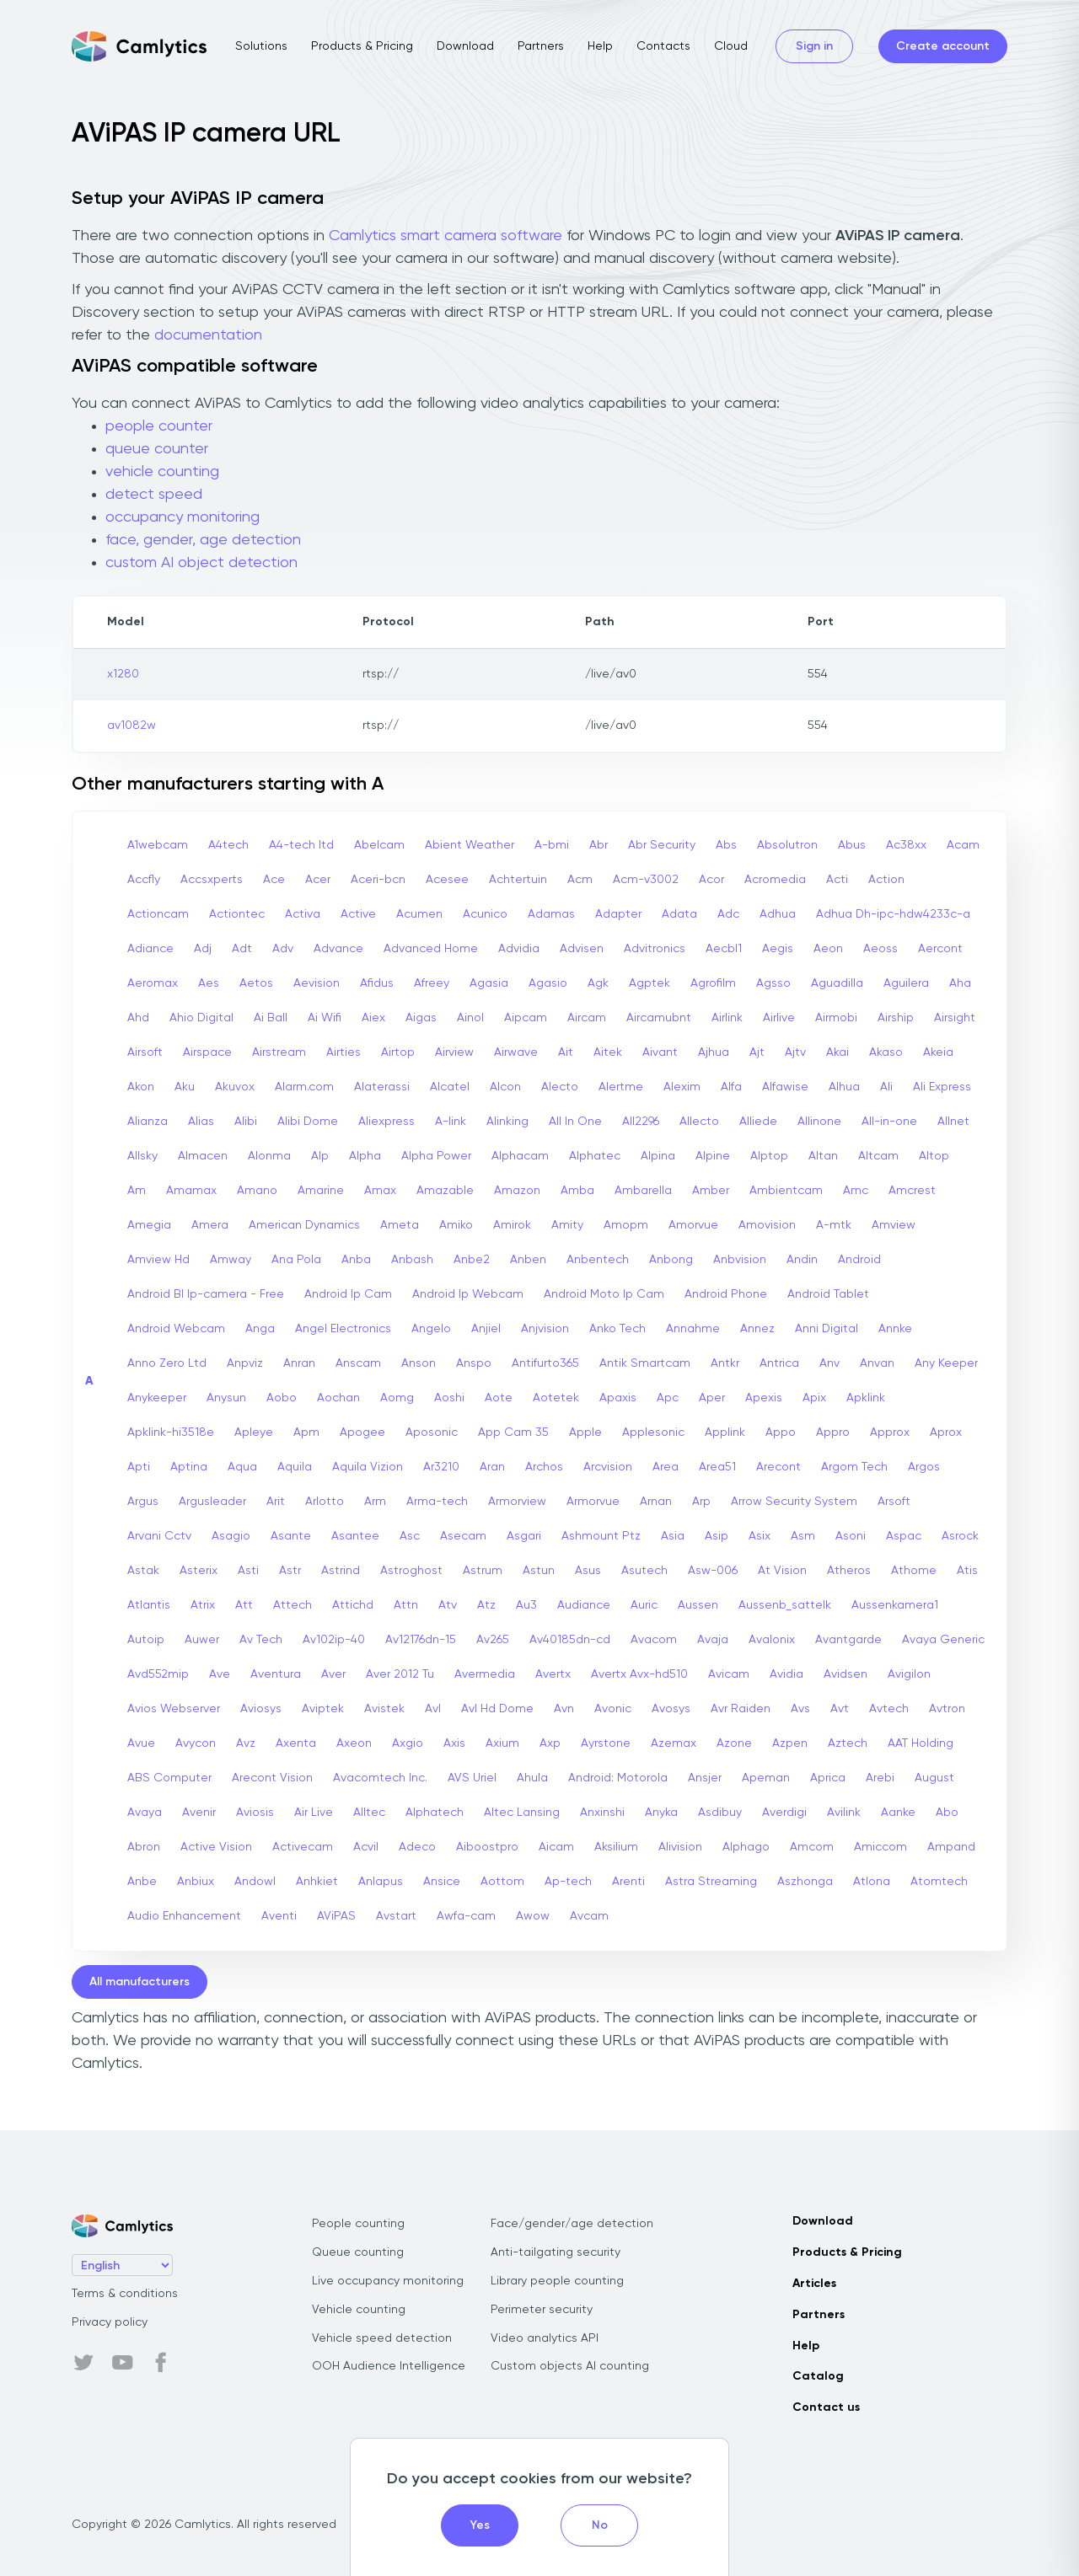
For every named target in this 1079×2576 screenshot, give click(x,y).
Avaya (144, 1812)
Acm (580, 880)
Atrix (203, 1605)
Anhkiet (317, 1882)
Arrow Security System (794, 1502)
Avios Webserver (173, 1709)
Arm (375, 1502)
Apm (306, 1432)
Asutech (644, 1571)
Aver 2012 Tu (400, 1674)
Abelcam (379, 845)
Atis (967, 1571)
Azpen (790, 1743)
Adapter (618, 914)
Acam (963, 845)
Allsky (142, 1156)
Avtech (889, 1709)
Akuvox (235, 1087)
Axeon (354, 1743)
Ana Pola (296, 1260)
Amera (209, 1225)
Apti (138, 1467)
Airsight (954, 1018)
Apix (814, 1398)
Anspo (473, 1363)
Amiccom (880, 1847)
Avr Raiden (740, 1709)
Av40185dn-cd (569, 1640)
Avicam (728, 1674)
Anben (528, 1260)
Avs (800, 1709)
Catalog (818, 2376)
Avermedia (484, 1674)
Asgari (524, 1536)
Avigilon (909, 1674)
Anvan (877, 1363)
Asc (410, 1536)
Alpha (365, 1156)
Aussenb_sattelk (784, 1605)
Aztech (847, 1743)
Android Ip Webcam (467, 1294)
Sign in (814, 46)
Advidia (519, 949)
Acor (711, 880)
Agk (598, 983)
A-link (450, 1121)
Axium (502, 1743)
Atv (447, 1605)
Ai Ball (270, 1018)
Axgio (407, 1743)
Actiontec (237, 914)
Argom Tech (854, 1467)
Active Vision (216, 1847)
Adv (282, 949)
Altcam (878, 1156)
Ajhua (713, 1052)
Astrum (482, 1571)
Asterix (198, 1571)
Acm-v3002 (646, 880)
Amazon (517, 1191)
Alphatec (594, 1156)
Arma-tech (437, 1502)
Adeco (417, 1847)
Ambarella (643, 1191)
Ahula (532, 1778)
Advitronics (654, 949)
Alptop (769, 1156)
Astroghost (411, 1571)
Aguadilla (837, 983)
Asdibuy (720, 1812)
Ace (274, 880)
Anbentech (597, 1260)
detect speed (153, 494)
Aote (499, 1398)
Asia (672, 1536)
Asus (588, 1571)
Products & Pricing (362, 46)
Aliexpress (386, 1121)
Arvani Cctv (159, 1536)
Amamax (191, 1191)
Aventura (275, 1674)
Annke (895, 1329)
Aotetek (556, 1398)
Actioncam (158, 914)
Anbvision (739, 1260)
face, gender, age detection (203, 540)
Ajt (757, 1052)
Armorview (517, 1502)
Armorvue (593, 1502)
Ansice (441, 1882)
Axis (454, 1743)
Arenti (628, 1882)
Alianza (147, 1121)
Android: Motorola (618, 1778)
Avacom (654, 1640)
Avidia (786, 1674)
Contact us (826, 2407)
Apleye (253, 1432)
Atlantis (148, 1605)
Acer (317, 880)
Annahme (693, 1329)
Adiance (150, 949)
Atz (486, 1605)
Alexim (682, 1087)
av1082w (131, 725)
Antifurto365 (545, 1363)
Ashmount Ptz (601, 1536)
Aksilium (616, 1847)
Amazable (445, 1191)
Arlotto (324, 1502)
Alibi (245, 1121)
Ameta (399, 1225)
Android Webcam (176, 1329)
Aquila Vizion (367, 1467)
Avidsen (845, 1674)
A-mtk (833, 1225)
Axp (550, 1743)
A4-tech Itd (301, 845)
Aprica (827, 1778)
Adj (203, 949)
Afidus (377, 983)
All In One (575, 1121)
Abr (598, 845)
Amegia (149, 1225)
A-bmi (551, 845)
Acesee (447, 880)
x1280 (123, 674)
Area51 (717, 1467)
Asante (291, 1536)
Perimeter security (542, 2310)
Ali (886, 1087)
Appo (780, 1432)
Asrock (960, 1536)
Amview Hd (158, 1260)
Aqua (242, 1467)
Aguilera (906, 983)
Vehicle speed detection (382, 2338)
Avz (245, 1743)
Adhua (778, 914)
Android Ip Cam (348, 1294)
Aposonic (431, 1432)
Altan (823, 1156)
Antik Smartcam (644, 1363)
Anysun (226, 1398)
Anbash (412, 1260)
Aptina (188, 1467)
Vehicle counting (358, 2310)
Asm (803, 1536)
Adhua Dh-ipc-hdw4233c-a (893, 914)
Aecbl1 (724, 949)
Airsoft (145, 1052)
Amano (257, 1191)
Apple (585, 1432)
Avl (433, 1709)
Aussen (698, 1605)
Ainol (470, 1018)
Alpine (712, 1156)
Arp (701, 1502)
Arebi (880, 1778)
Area (665, 1467)
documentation (208, 335)
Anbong (671, 1260)
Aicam (556, 1847)
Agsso (773, 983)
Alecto (559, 1087)
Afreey (431, 983)
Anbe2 (472, 1260)
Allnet (953, 1121)
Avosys (671, 1709)
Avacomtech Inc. (380, 1778)
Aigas (421, 1018)
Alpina (658, 1156)
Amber (710, 1191)
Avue (141, 1743)
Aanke (898, 1812)
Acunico (485, 914)
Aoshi (449, 1398)
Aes (208, 983)
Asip (716, 1536)
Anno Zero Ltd (167, 1363)
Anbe (142, 1882)
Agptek (649, 983)
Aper (712, 1398)
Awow (533, 1916)
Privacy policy (110, 2322)
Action (886, 880)
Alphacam (520, 1156)
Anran (299, 1363)
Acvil (365, 1847)
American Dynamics (304, 1225)
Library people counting (557, 2281)
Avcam (589, 1916)
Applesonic (653, 1432)
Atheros (849, 1571)
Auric (644, 1605)
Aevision (316, 983)
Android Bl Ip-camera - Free (205, 1294)
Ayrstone (606, 1743)
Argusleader (212, 1502)
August (934, 1778)
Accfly (143, 880)
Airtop (398, 1052)
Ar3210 (441, 1467)
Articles (814, 2283)
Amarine (321, 1191)
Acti (837, 880)
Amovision (767, 1225)
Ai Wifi (324, 1018)
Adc (728, 914)
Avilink (844, 1812)
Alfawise (785, 1087)
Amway (230, 1260)
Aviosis (255, 1812)
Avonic (612, 1709)
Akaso (886, 1052)
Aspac (903, 1536)
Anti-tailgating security (555, 2252)
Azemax (673, 1743)
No (600, 2525)
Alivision (680, 1847)
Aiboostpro (487, 1847)
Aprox (946, 1432)
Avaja (712, 1640)
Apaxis (617, 1398)
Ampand (951, 1847)
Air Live (313, 1812)
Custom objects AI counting (570, 2366)
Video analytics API (545, 2338)
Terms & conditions (125, 2294)
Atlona (871, 1882)
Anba (356, 1260)
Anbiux (195, 1882)
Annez (757, 1329)
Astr (290, 1571)
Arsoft (894, 1502)
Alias (201, 1121)
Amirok (512, 1225)
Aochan (338, 1398)
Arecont (778, 1467)
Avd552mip (158, 1674)
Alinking (507, 1121)
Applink (725, 1432)
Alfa (731, 1087)
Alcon (505, 1087)
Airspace (207, 1052)
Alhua (844, 1087)
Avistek (384, 1709)
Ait (565, 1052)
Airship (896, 1018)
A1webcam (157, 845)
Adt (242, 949)
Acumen (419, 914)
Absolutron (787, 845)
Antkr (725, 1363)
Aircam (586, 1018)
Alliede (758, 1121)
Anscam (358, 1363)
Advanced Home (431, 949)
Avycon (195, 1743)
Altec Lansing (522, 1812)
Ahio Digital (201, 1018)
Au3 (526, 1605)
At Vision (782, 1571)
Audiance (583, 1605)
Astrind (340, 1571)
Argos (924, 1467)
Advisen (582, 949)
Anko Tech (617, 1329)
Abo (947, 1812)
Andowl (255, 1882)
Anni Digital (826, 1329)
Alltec (369, 1812)
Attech (292, 1605)
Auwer (202, 1640)
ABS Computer (169, 1778)
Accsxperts (211, 880)
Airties (343, 1052)
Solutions (261, 46)
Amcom (812, 1847)
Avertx (553, 1674)
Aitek (607, 1052)
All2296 (640, 1121)
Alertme (621, 1087)
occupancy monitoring (182, 517)
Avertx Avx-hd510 (639, 1674)
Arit (275, 1502)
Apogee (362, 1432)
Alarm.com (304, 1087)
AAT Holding (920, 1743)
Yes (480, 2525)
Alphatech (434, 1812)
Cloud (731, 46)
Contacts (663, 46)
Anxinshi (602, 1812)
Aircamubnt (658, 1018)
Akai (837, 1052)
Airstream (279, 1052)
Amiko (456, 1225)
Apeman (766, 1778)
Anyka (661, 1812)
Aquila (294, 1467)
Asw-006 (713, 1571)
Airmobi (836, 1018)
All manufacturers (139, 1982)
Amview (893, 1225)
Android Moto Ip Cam (604, 1294)
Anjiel (486, 1329)
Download (465, 46)
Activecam (302, 1847)
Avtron (947, 1709)
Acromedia (775, 880)
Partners (541, 46)
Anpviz (245, 1363)
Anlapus (380, 1882)
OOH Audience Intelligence (388, 2366)
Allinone (819, 1121)
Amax (380, 1191)
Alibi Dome (307, 1121)
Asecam (463, 1536)
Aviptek (323, 1709)
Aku (184, 1087)
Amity (567, 1225)
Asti (248, 1571)
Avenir (199, 1812)
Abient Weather (469, 845)
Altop (934, 1156)
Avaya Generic (943, 1640)
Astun (539, 1571)
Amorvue (693, 1225)
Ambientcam (786, 1191)
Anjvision (545, 1329)
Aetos (256, 983)
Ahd (138, 1018)
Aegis (777, 949)
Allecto (699, 1121)
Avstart (396, 1916)
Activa (302, 914)
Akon (140, 1087)
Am (136, 1191)
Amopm (626, 1225)
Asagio (231, 1536)
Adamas (551, 914)
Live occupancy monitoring (388, 2281)
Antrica (779, 1363)
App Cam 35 (513, 1432)
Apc (668, 1398)
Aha (960, 983)
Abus (852, 845)
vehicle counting (162, 471)
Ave (219, 1674)
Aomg (397, 1398)
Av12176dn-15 (420, 1640)
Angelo (431, 1329)
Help (600, 46)
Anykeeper (156, 1398)
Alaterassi (382, 1087)
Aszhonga (805, 1882)
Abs (726, 845)
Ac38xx (906, 845)
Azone (734, 1743)
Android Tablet (828, 1294)
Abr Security (661, 845)
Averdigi (784, 1812)
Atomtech (939, 1882)
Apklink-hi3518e (170, 1432)
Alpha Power (436, 1156)
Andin (802, 1260)
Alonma (269, 1156)
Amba (577, 1191)
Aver (333, 1674)
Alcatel (450, 1087)
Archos (544, 1467)
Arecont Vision (272, 1778)
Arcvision (607, 1467)
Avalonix (772, 1640)
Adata (679, 914)
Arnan (656, 1502)
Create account (943, 46)
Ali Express (942, 1087)
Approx (890, 1432)
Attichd (352, 1605)
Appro (833, 1432)
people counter (158, 426)
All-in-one (889, 1121)
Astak (143, 1571)
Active (358, 914)
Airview (454, 1052)
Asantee (355, 1536)
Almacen (203, 1156)
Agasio (548, 983)
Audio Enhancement (184, 1916)
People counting (358, 2224)
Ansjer (705, 1778)
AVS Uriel (472, 1778)
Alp (320, 1156)
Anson (418, 1363)
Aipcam (525, 1018)
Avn (564, 1709)
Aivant (660, 1052)
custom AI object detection (201, 562)
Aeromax (152, 983)
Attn (406, 1605)
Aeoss (880, 949)
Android (859, 1260)
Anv (829, 1363)
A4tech (228, 845)
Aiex (373, 1018)
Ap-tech (568, 1882)
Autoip (145, 1640)
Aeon (828, 949)
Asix (759, 1536)
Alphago (746, 1847)
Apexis (763, 1398)
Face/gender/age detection (572, 2224)
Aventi (279, 1916)
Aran (492, 1467)
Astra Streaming (711, 1882)
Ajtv (795, 1052)
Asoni (850, 1536)
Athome (914, 1571)
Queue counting (358, 2252)
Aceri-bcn (378, 880)
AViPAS (336, 1916)
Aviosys (261, 1709)
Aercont (940, 949)
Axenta (296, 1743)
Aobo (281, 1398)
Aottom (502, 1882)
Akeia (938, 1052)
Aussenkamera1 (894, 1605)
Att (244, 1605)
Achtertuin (518, 880)
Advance (338, 949)
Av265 (492, 1640)
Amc (855, 1191)
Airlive (779, 1018)
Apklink (865, 1398)
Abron (143, 1847)
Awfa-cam (466, 1916)
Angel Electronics (343, 1329)
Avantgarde (848, 1640)
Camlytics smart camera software (445, 236)
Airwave (516, 1052)
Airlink (727, 1018)
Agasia (489, 983)
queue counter (156, 449)
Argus (142, 1502)
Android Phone (725, 1294)
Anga (260, 1329)
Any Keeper (946, 1363)
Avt (839, 1709)
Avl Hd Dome (497, 1709)
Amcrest (912, 1191)
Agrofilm (713, 983)
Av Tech (260, 1640)
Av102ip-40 (334, 1640)
